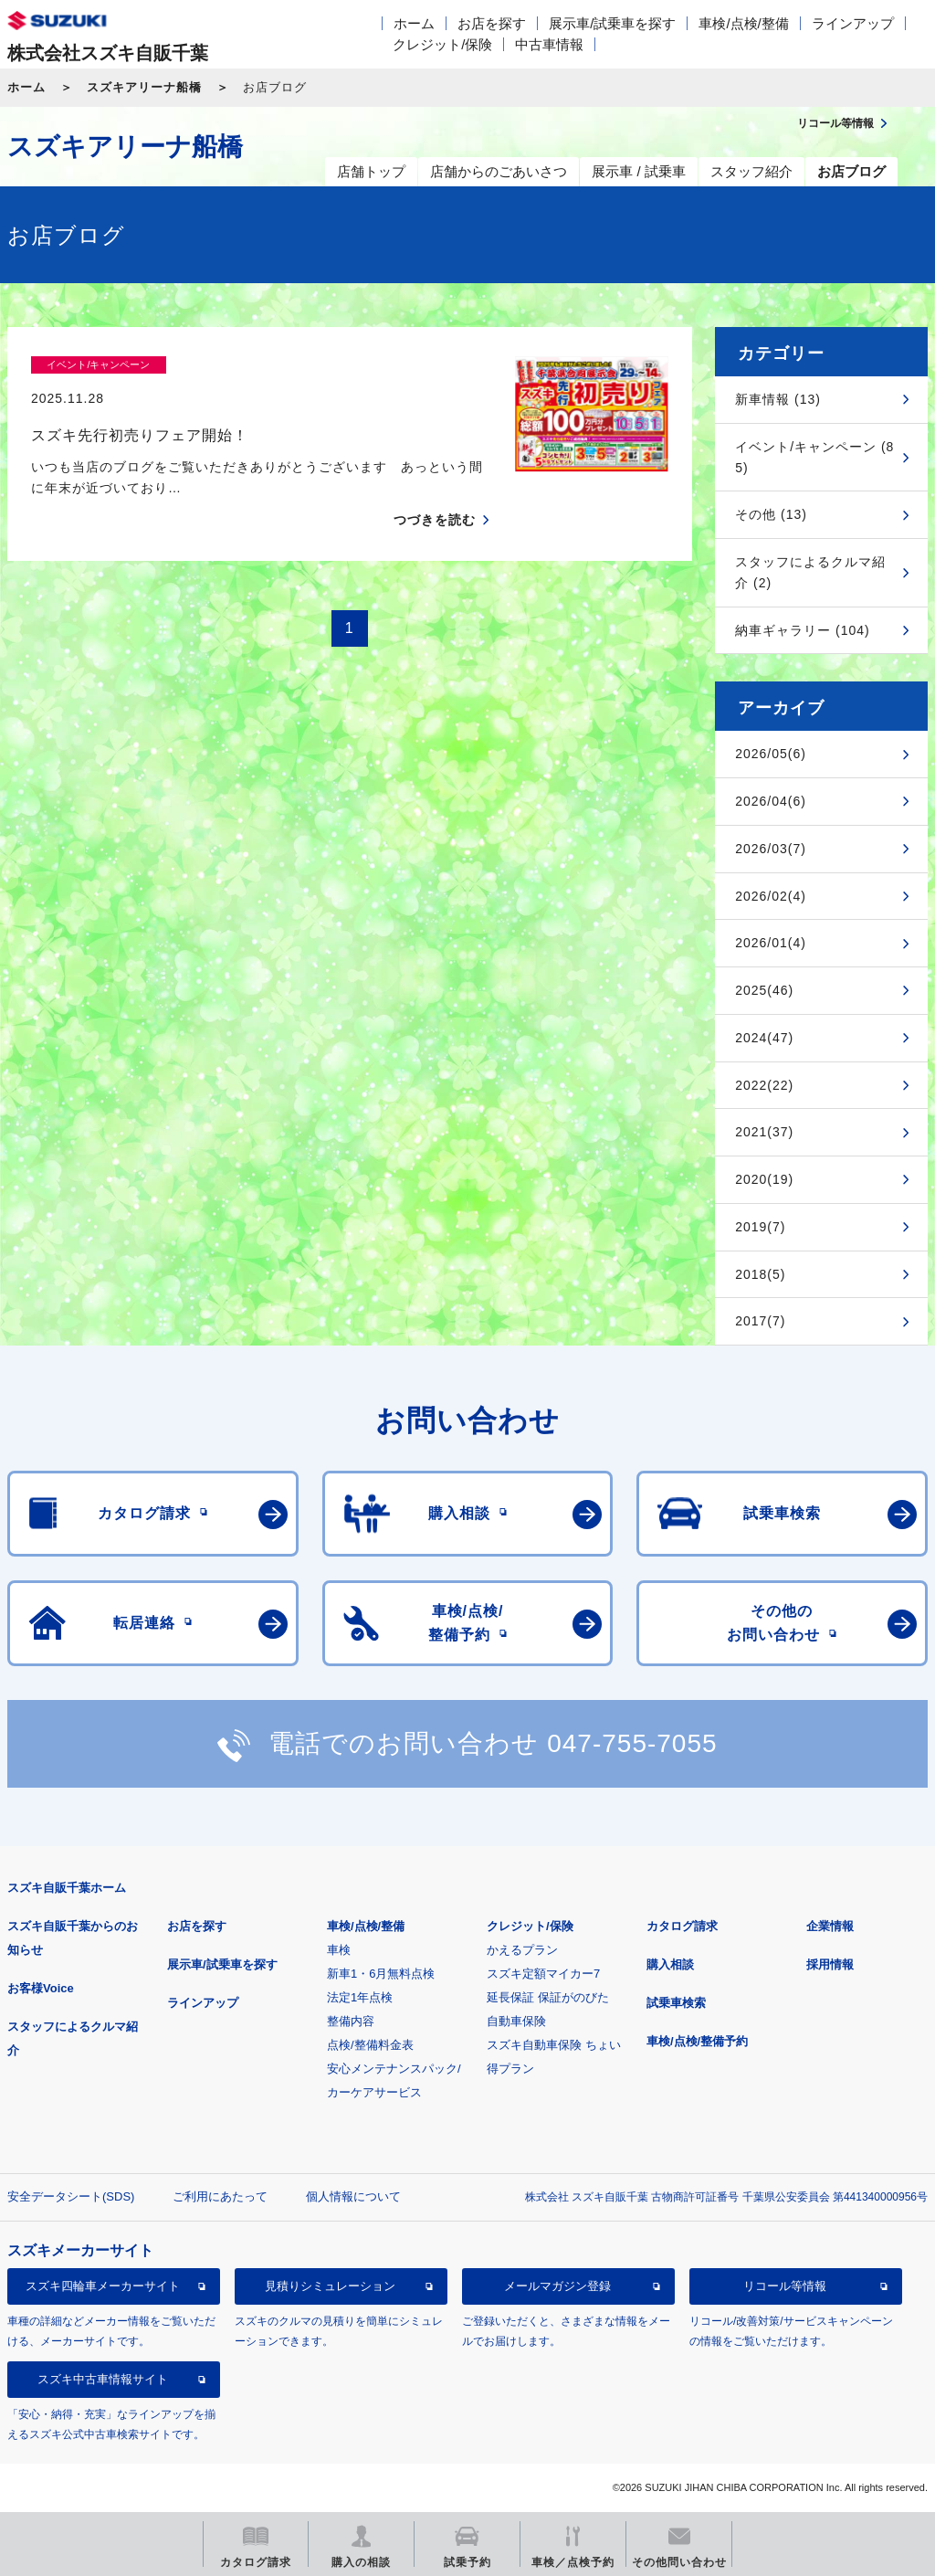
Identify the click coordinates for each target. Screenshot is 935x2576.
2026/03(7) (770, 848)
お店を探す (491, 23)
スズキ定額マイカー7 (543, 1973)
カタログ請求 (682, 1926)
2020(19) (764, 1179)
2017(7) (760, 1321)
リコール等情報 (784, 2286)
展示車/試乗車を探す (612, 23)
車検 (339, 1950)
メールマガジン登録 (557, 2286)
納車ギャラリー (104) (802, 630)
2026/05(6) (770, 753)
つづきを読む (435, 487)
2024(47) (764, 1037)
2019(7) (760, 1226)
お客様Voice (40, 1988)
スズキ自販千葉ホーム (66, 1888)
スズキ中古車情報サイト (102, 2379)
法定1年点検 (360, 1997)
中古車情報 (549, 44)
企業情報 (830, 1926)
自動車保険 (516, 2021)
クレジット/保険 (442, 44)
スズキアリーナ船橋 (144, 87)
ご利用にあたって (220, 2196)
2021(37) (764, 1131)
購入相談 (670, 1964)
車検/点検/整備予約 (697, 2041)
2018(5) (760, 1274)
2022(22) (764, 1085)
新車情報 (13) (778, 399)
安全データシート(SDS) (70, 2196)
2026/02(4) (770, 896)
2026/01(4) (770, 942)
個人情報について (353, 2196)
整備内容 (350, 2021)
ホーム (414, 23)
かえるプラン (522, 1950)
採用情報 (830, 1964)
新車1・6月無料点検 (381, 1973)
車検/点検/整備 (743, 23)
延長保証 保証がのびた (548, 1997)
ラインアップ (853, 23)
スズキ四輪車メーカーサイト (103, 2286)
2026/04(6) (770, 801)
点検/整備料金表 (370, 2045)
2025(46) (764, 990)
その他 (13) (771, 514)
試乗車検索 (676, 2003)
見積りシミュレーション (330, 2286)
